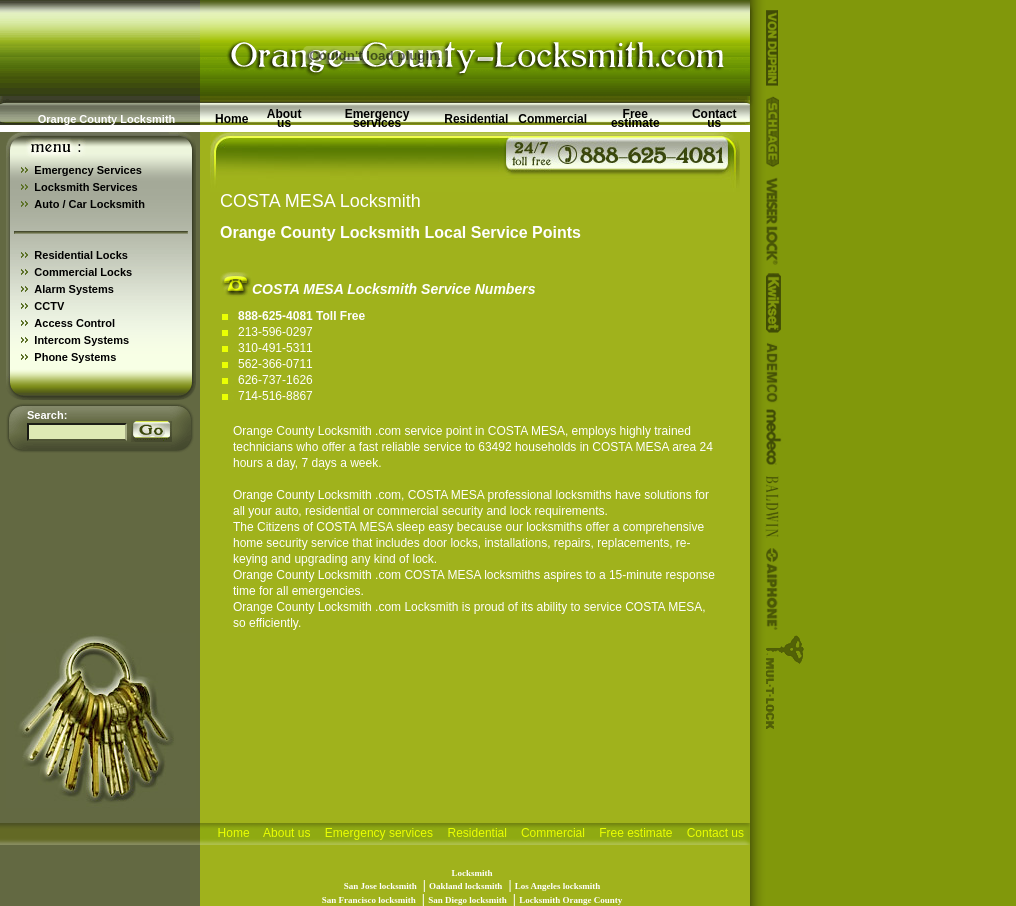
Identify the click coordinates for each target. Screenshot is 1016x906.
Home (231, 119)
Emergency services (377, 118)
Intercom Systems (81, 340)
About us (284, 118)
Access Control (74, 323)
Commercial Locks (83, 272)
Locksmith (431, 607)
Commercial (552, 119)
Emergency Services (88, 170)
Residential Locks (81, 255)
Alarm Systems (74, 289)
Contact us (714, 118)
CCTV (49, 306)
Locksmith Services (85, 187)
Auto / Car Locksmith (89, 204)
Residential (476, 119)
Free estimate (635, 118)
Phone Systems (75, 357)
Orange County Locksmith (302, 431)
